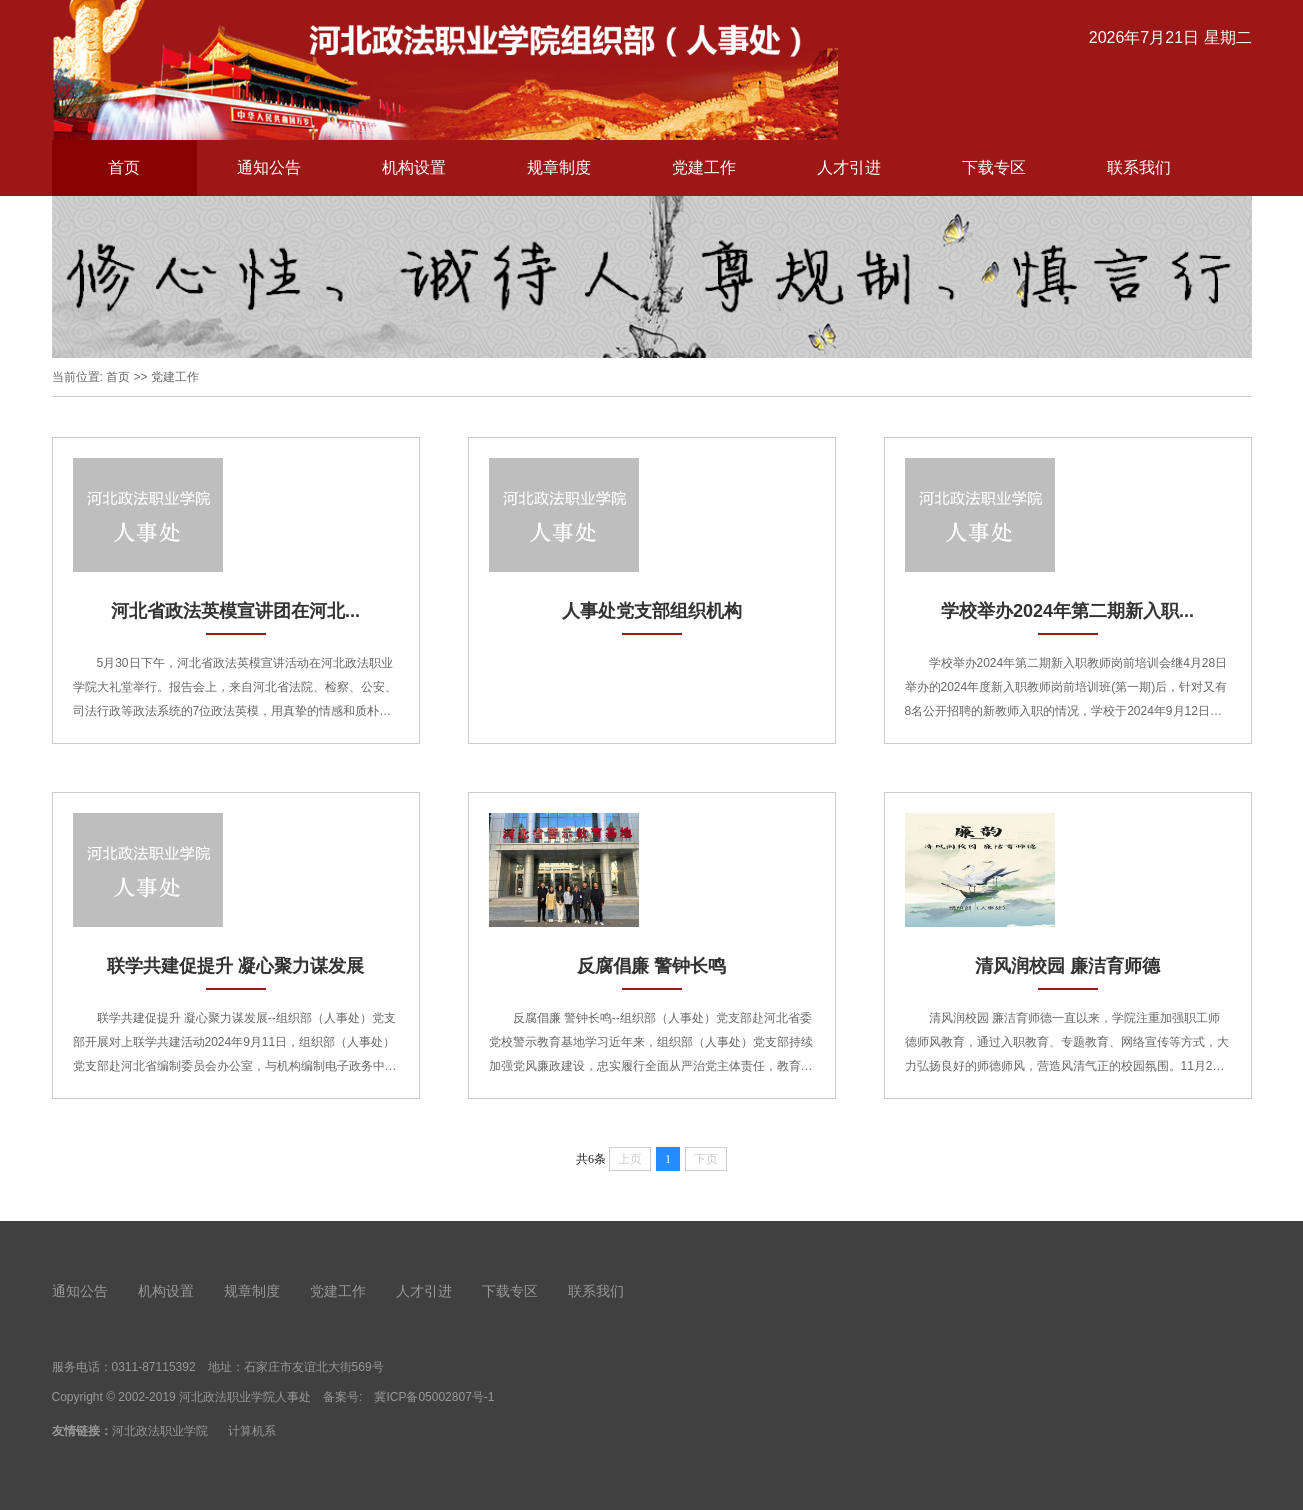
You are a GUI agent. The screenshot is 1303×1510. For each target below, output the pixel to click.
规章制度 (559, 167)
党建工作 (704, 167)
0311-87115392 (154, 1367)
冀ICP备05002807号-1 (434, 1397)
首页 (124, 167)
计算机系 (252, 1431)
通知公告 (269, 167)
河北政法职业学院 (160, 1431)
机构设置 (414, 167)
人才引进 (849, 167)
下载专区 (994, 167)
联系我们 (1139, 167)
